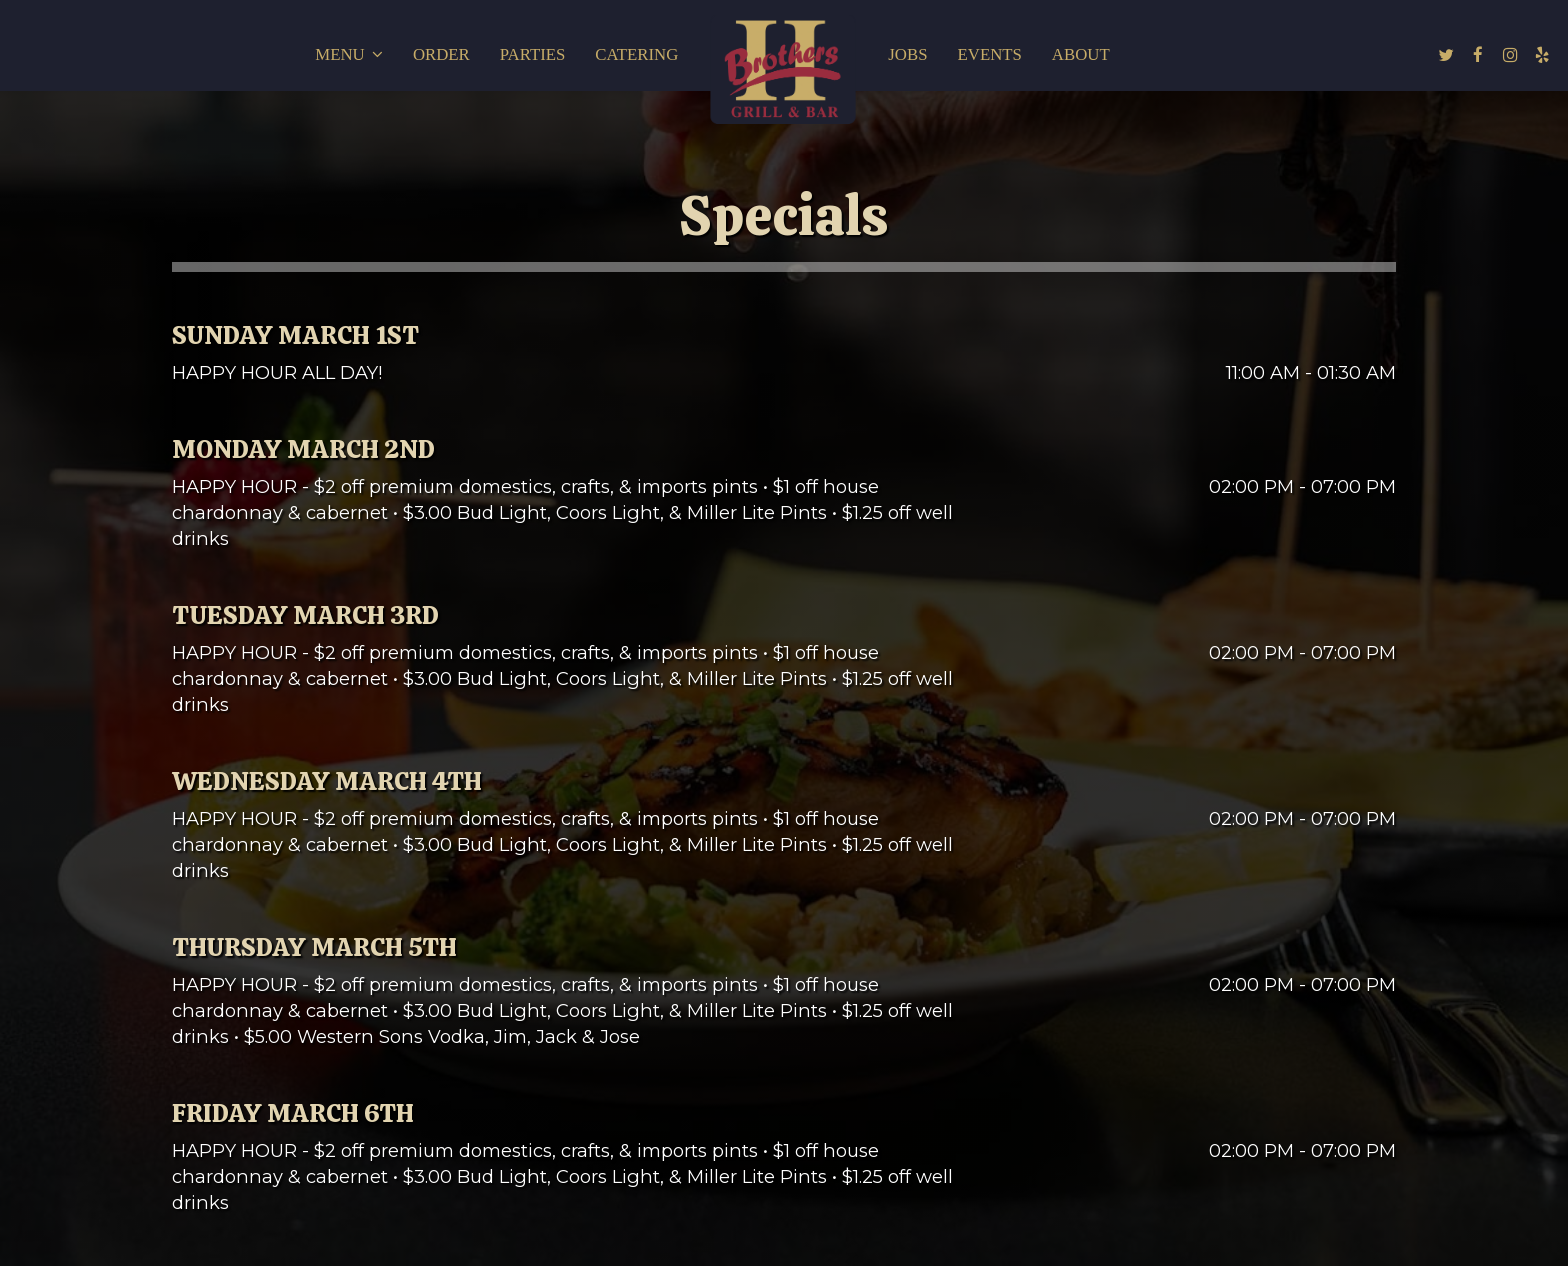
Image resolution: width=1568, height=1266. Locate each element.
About (1081, 54)
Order (441, 54)
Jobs (907, 54)
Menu (349, 54)
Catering (636, 54)
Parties (533, 54)
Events (990, 54)
